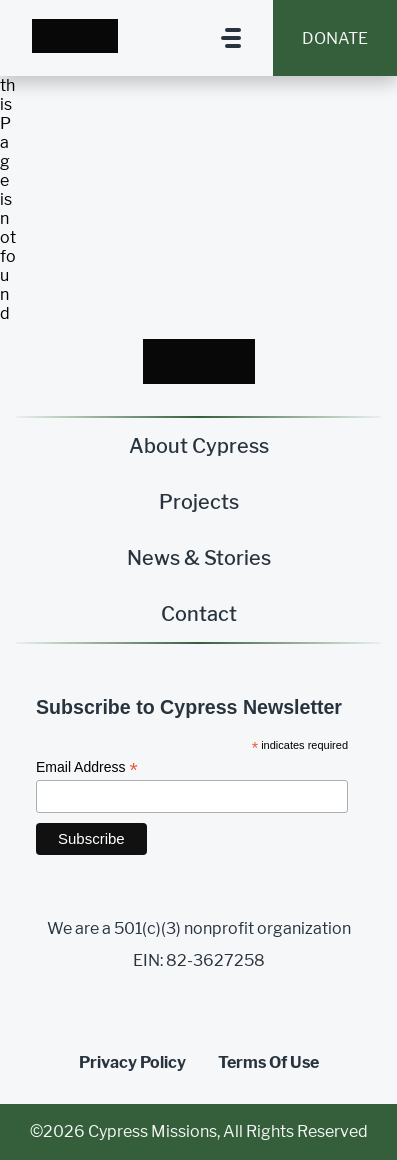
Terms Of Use (268, 1062)
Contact (199, 614)
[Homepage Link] (75, 38)
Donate (335, 38)
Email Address (87, 767)
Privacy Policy (132, 1062)
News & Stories (199, 558)
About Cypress (199, 446)
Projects (199, 502)
